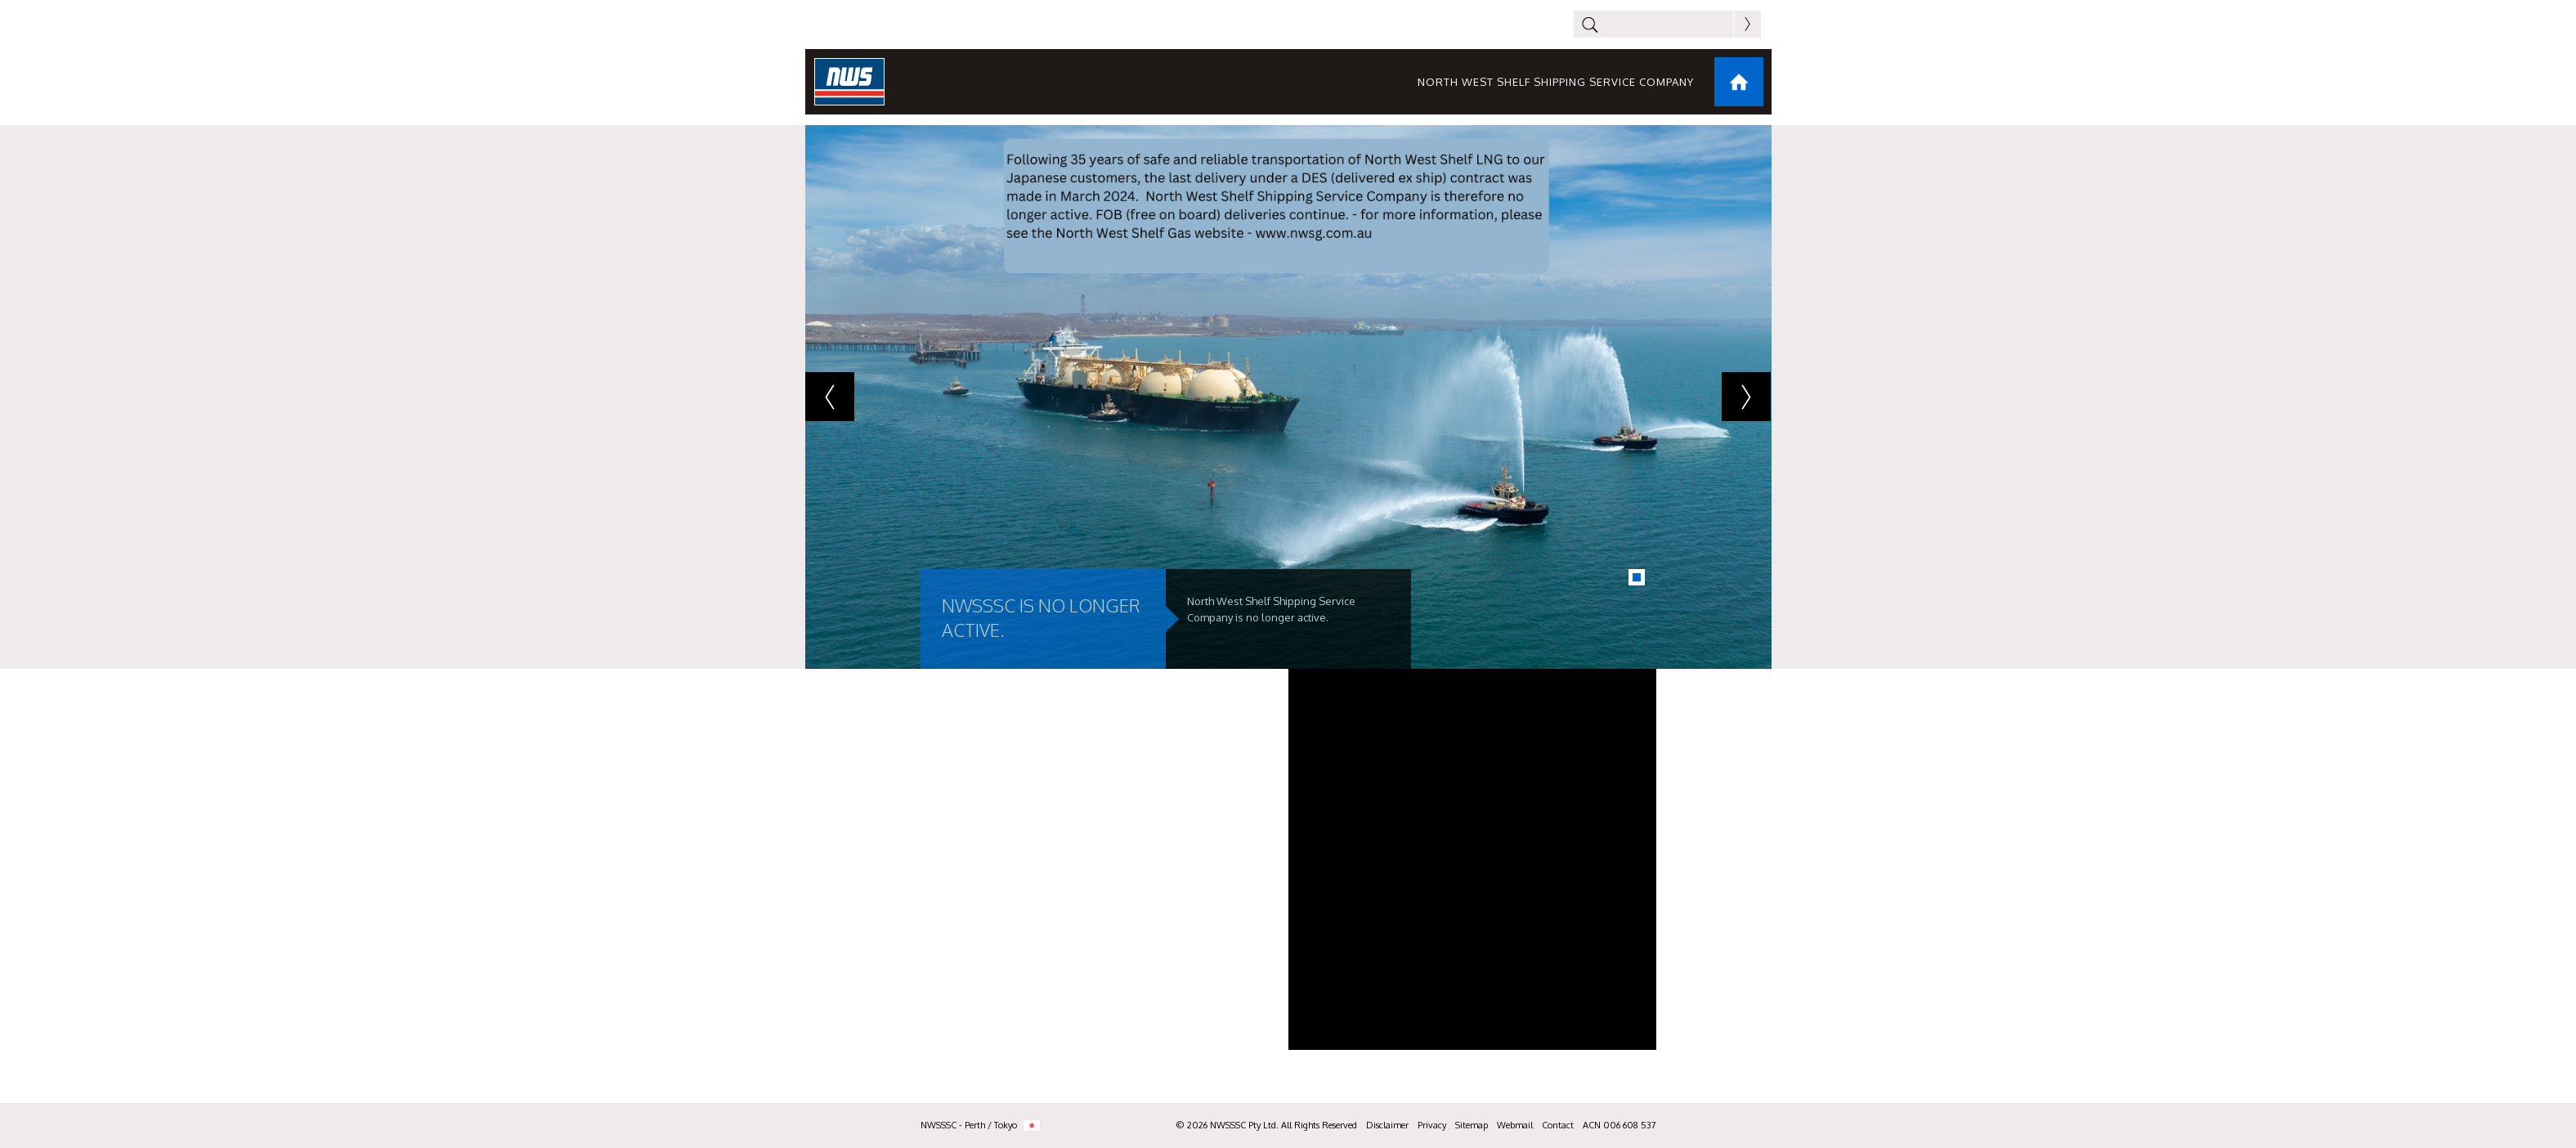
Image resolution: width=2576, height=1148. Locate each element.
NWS (849, 81)
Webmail (1515, 1125)
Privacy (1432, 1125)
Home (1738, 81)
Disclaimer (1387, 1125)
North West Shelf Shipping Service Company (1556, 81)
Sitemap (1471, 1125)
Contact (1558, 1125)
